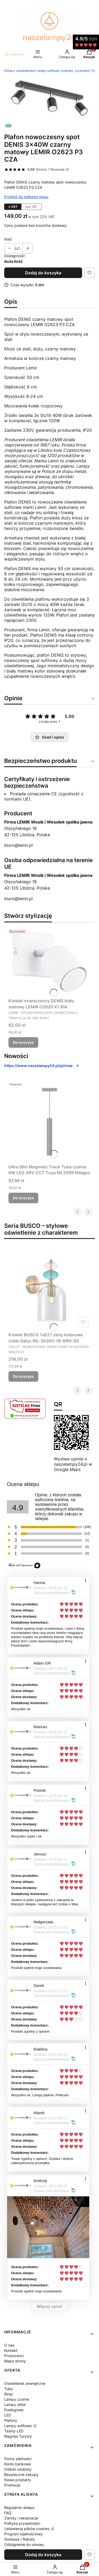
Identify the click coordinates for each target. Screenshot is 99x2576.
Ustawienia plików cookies (27, 2528)
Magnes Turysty (18, 2436)
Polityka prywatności (22, 2523)
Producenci (14, 2355)
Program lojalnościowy (23, 2534)
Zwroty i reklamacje (21, 2518)
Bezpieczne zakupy (21, 2474)
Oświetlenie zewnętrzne (24, 2383)
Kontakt (10, 2350)
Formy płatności (17, 2458)
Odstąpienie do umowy (24, 2544)
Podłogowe (13, 2410)
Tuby (8, 2388)
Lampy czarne (16, 2399)
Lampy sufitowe (18, 2425)
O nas (9, 2345)
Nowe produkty (17, 2480)
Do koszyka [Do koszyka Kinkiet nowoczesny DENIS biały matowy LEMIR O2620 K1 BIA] (23, 1042)
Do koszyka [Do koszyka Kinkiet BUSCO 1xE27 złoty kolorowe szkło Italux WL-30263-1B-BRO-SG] (23, 1376)
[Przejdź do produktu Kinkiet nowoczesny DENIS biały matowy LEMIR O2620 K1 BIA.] (49, 961)
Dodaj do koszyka (43, 272)
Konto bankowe (17, 2464)
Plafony (10, 2420)
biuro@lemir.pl (18, 845)
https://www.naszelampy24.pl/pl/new (41, 1065)
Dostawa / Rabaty (19, 2539)
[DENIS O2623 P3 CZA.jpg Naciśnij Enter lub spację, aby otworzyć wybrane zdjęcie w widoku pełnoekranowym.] (49, 98)
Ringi (8, 2394)
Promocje (12, 2485)
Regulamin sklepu (19, 2507)
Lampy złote (15, 2404)
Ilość (8, 239)
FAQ (7, 2513)
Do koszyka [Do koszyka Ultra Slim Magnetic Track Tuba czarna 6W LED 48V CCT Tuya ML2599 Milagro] (23, 1198)
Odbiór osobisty (18, 2469)
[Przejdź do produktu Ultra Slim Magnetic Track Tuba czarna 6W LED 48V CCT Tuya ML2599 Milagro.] (49, 1121)
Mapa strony (15, 2361)
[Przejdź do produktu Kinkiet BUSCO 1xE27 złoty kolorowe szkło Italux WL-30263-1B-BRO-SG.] (49, 1289)
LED (7, 2415)
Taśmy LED (13, 2431)
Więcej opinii (50, 2306)
